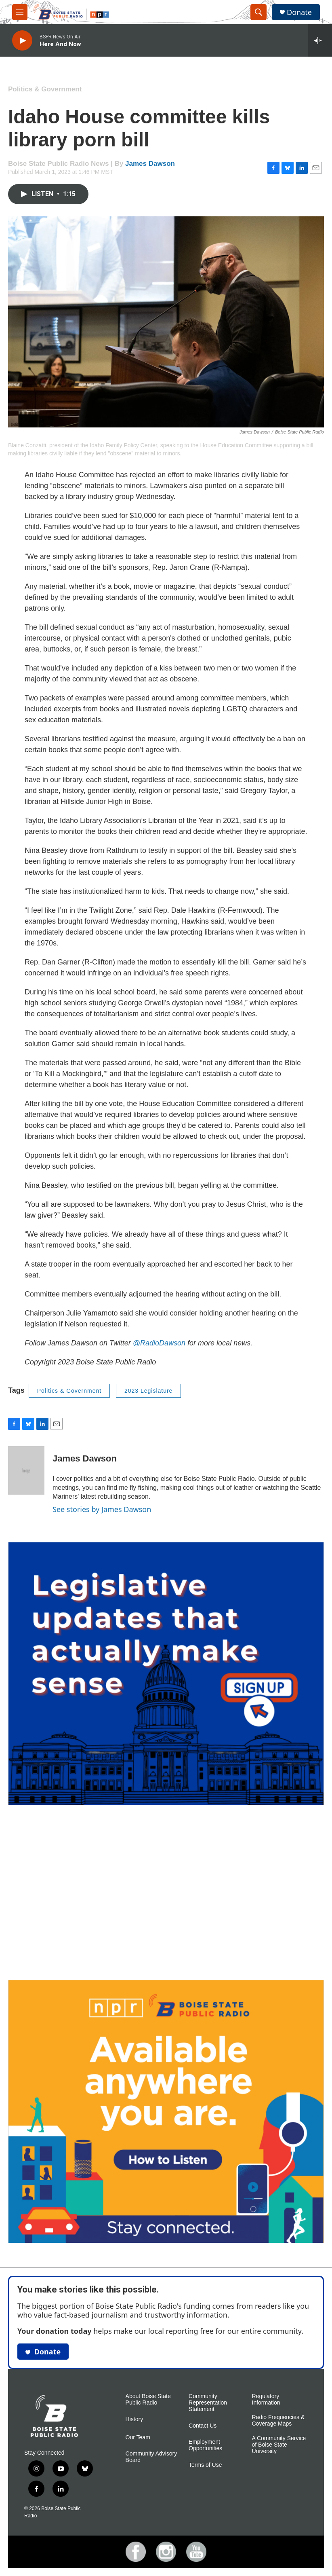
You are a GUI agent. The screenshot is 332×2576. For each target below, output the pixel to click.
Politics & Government (45, 89)
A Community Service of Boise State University (279, 2444)
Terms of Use (205, 2465)
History (134, 2419)
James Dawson (150, 163)
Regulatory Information (266, 2399)
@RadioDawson (159, 1343)
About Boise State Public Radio (148, 2399)
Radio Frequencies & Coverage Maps (278, 2420)
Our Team (138, 2437)
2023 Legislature (148, 1390)
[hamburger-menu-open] (19, 12)
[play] (22, 40)
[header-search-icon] (258, 12)
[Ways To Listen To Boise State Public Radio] (166, 2111)
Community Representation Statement (208, 2402)
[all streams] (320, 40)
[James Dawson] (26, 1470)
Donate (299, 12)
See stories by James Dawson (102, 1509)
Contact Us (202, 2426)
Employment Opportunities (205, 2445)
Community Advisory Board (151, 2457)
